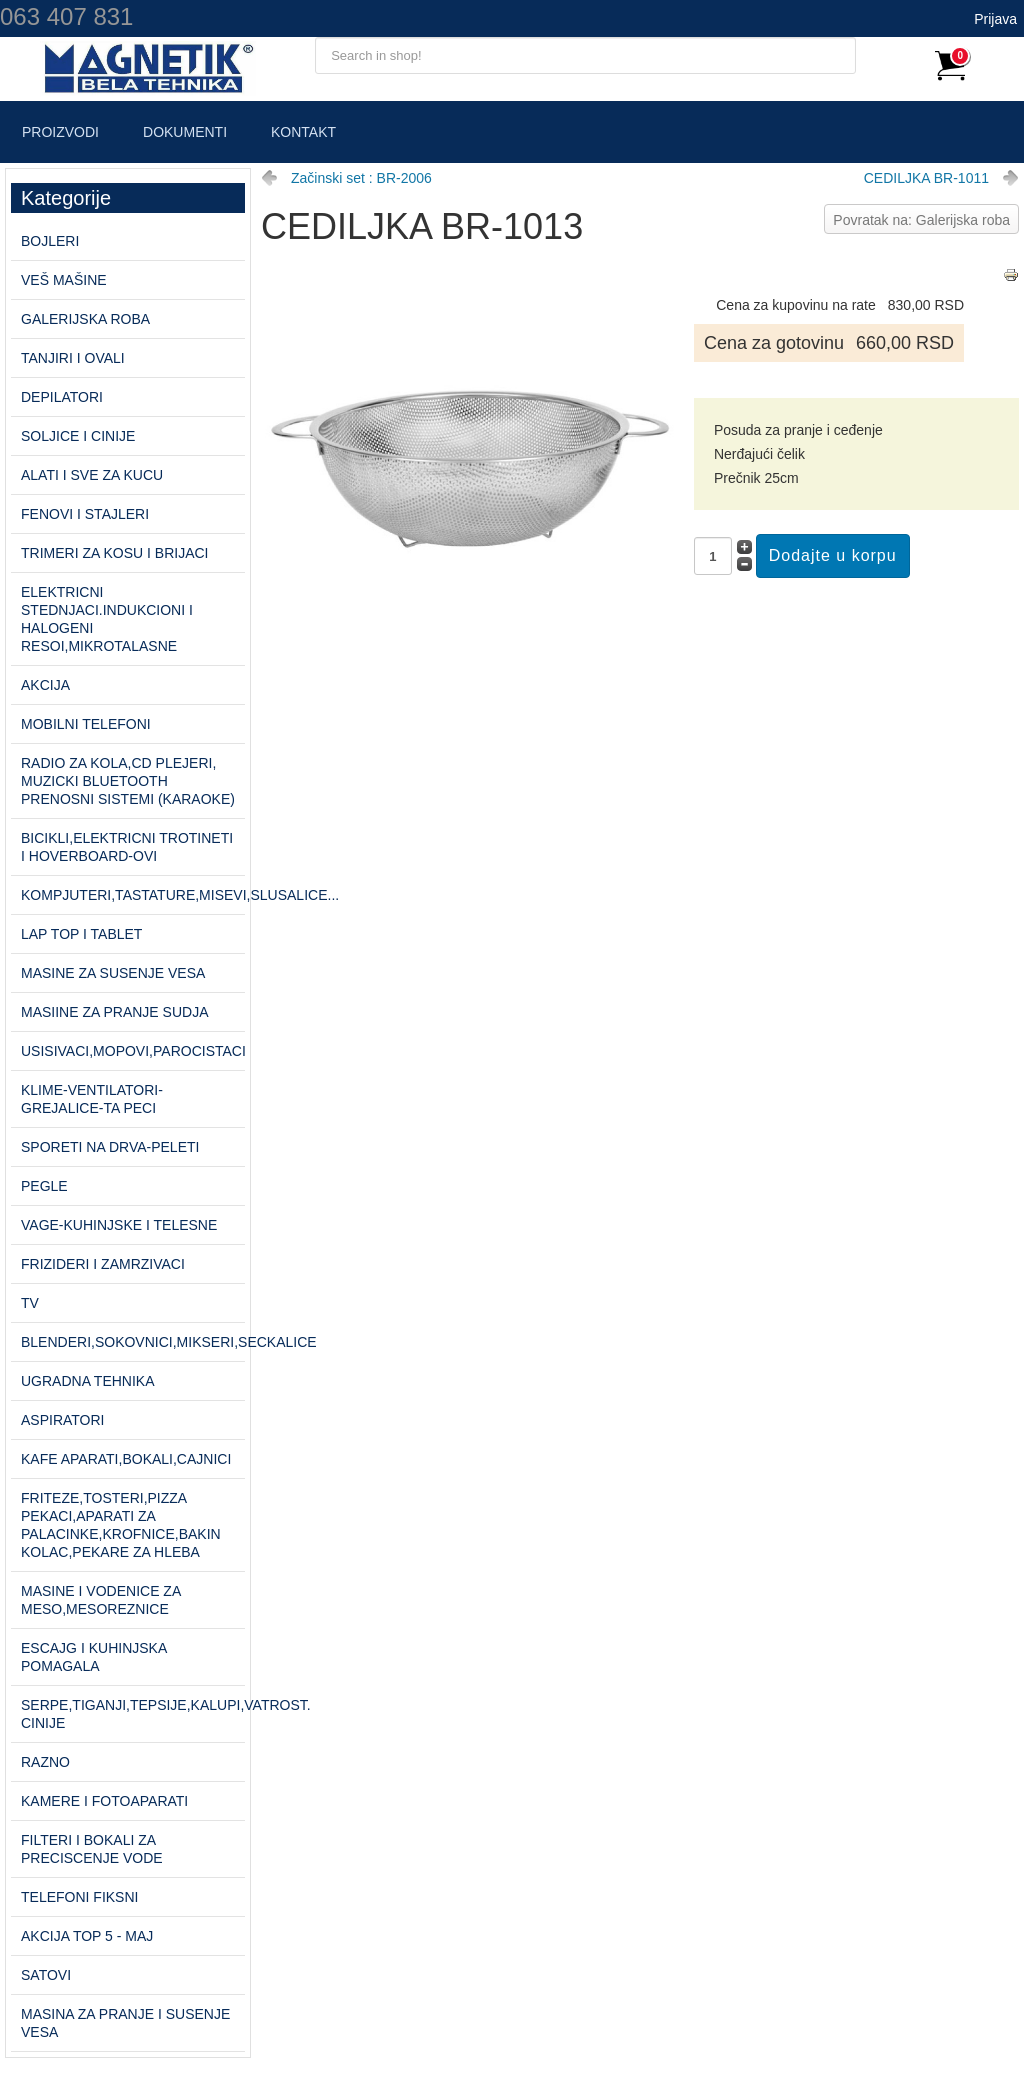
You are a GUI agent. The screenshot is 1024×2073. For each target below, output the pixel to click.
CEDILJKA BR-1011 (926, 178)
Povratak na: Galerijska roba (921, 220)
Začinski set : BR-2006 (361, 178)
